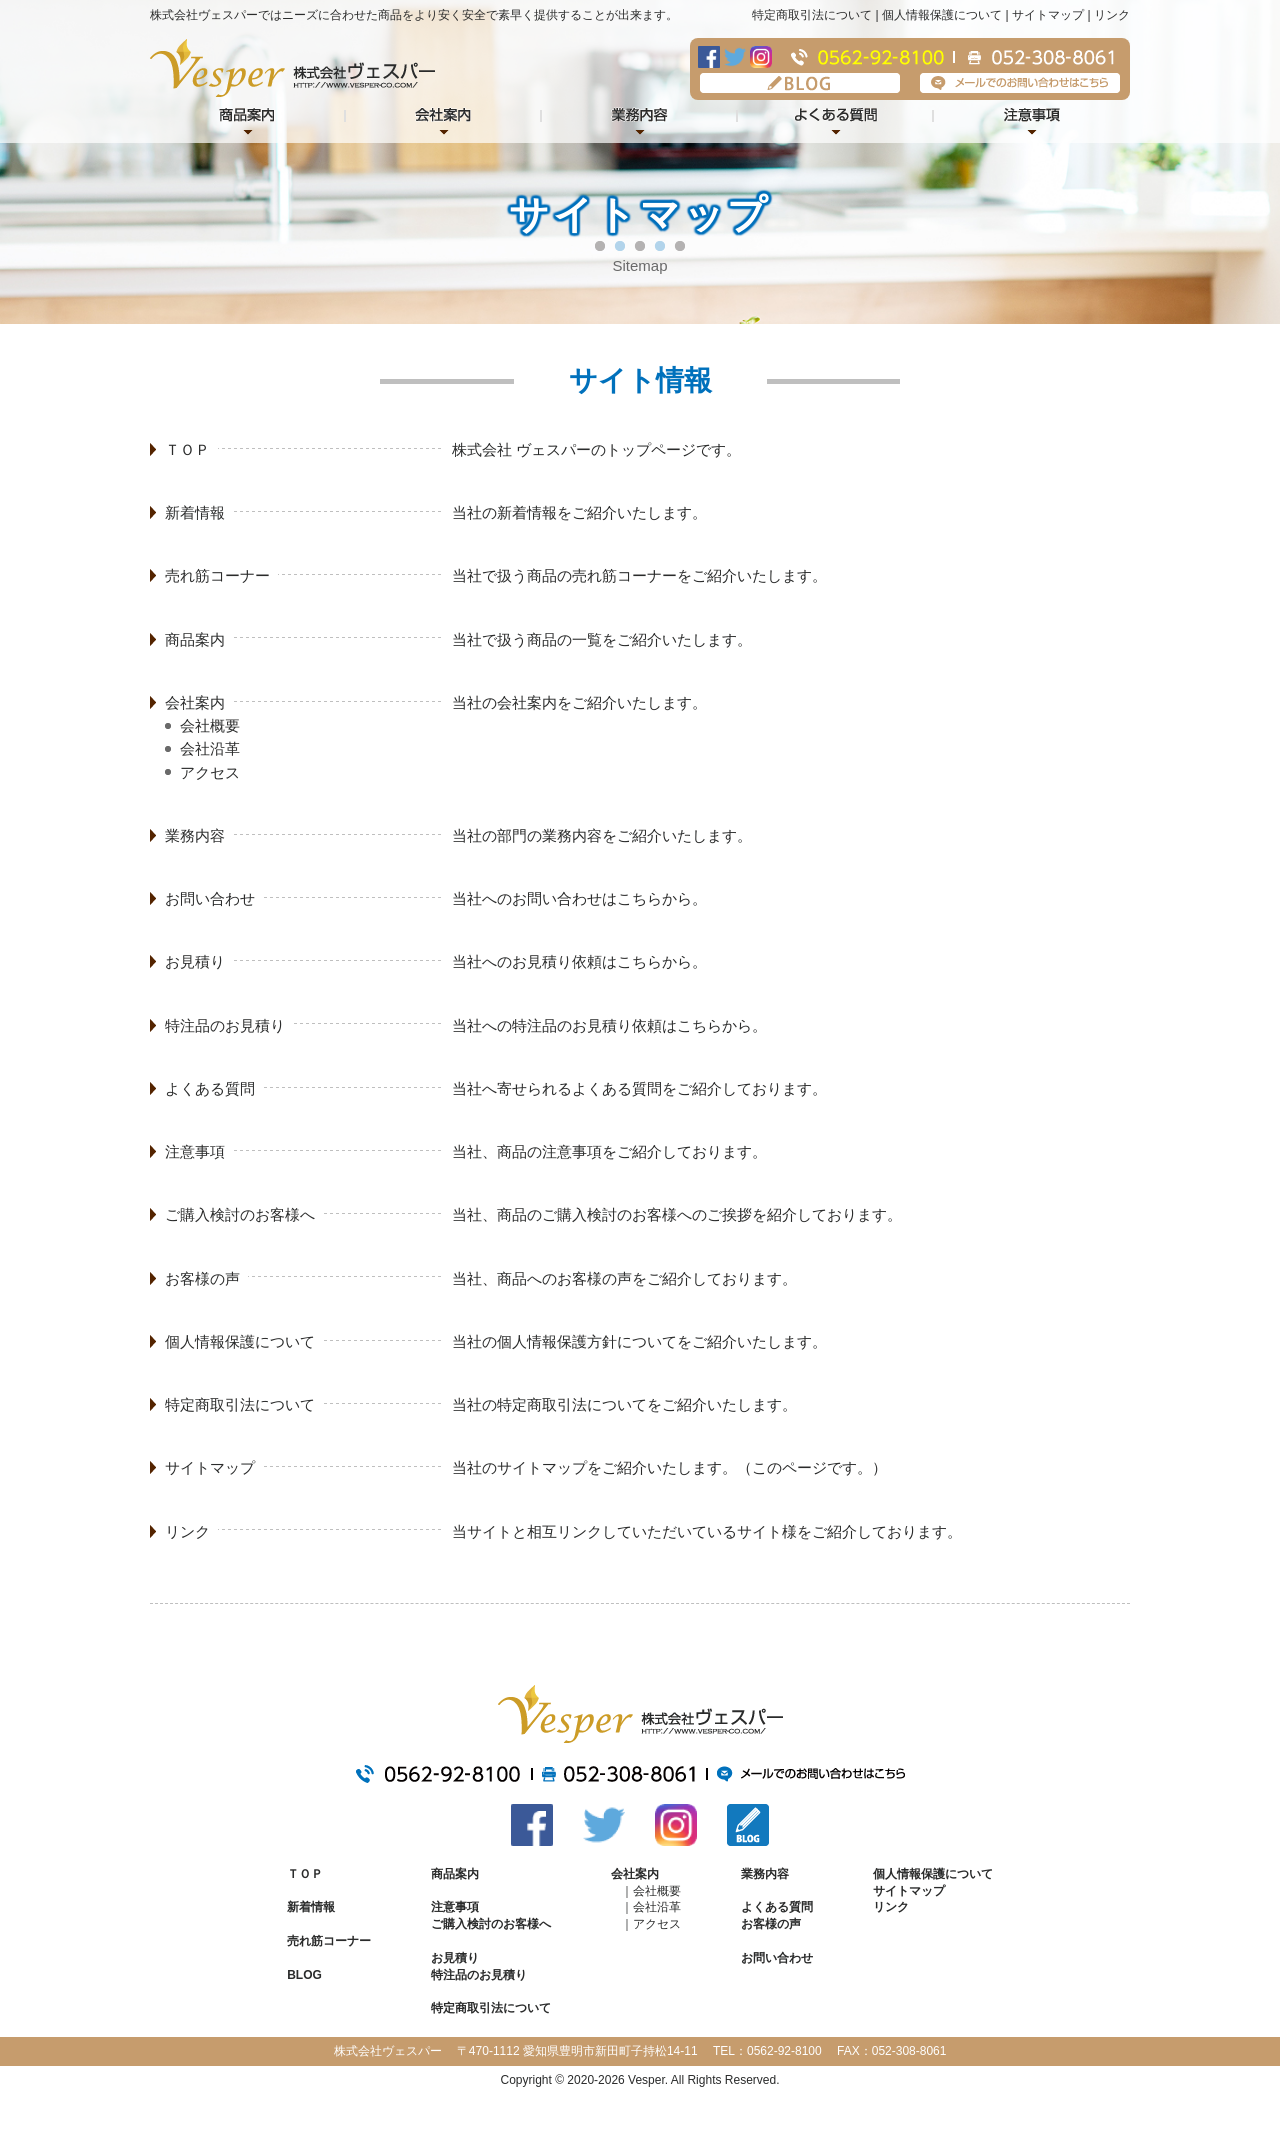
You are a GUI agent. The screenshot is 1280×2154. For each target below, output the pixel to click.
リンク (1112, 15)
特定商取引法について (812, 15)
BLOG (800, 83)
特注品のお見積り (225, 1025)
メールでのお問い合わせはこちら (1020, 83)
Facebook (709, 57)
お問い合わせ (210, 898)
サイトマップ (1048, 15)
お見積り (195, 961)
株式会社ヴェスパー (292, 68)
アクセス (210, 772)
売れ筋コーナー (217, 575)
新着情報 (195, 512)
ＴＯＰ (187, 449)
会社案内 (444, 117)
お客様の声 (202, 1278)
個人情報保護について (942, 15)
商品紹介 (248, 117)
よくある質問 (836, 117)
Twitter (735, 57)
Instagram (761, 57)
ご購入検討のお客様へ (240, 1214)
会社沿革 (210, 748)
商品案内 (195, 639)
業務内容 (640, 117)
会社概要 (210, 725)
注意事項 (1032, 117)
